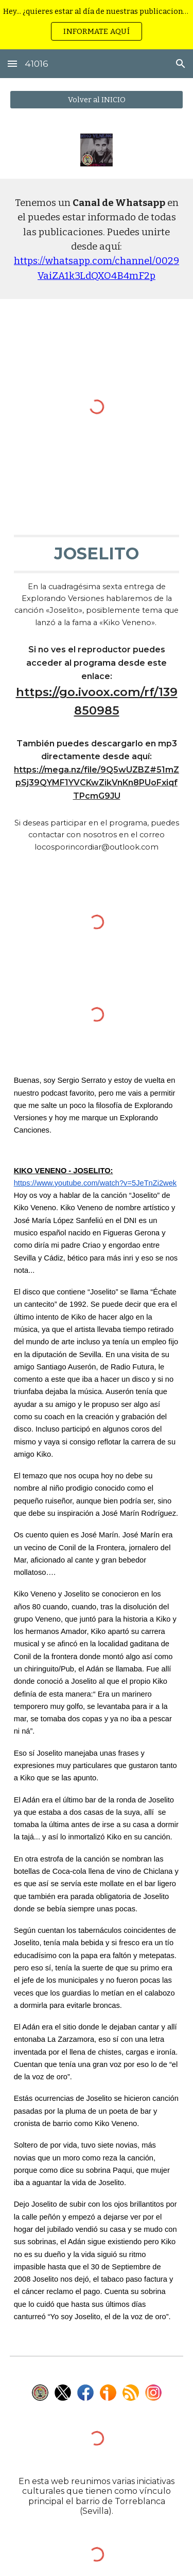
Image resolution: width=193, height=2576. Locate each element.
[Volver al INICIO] (96, 99)
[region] (96, 24)
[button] (12, 63)
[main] (97, 239)
